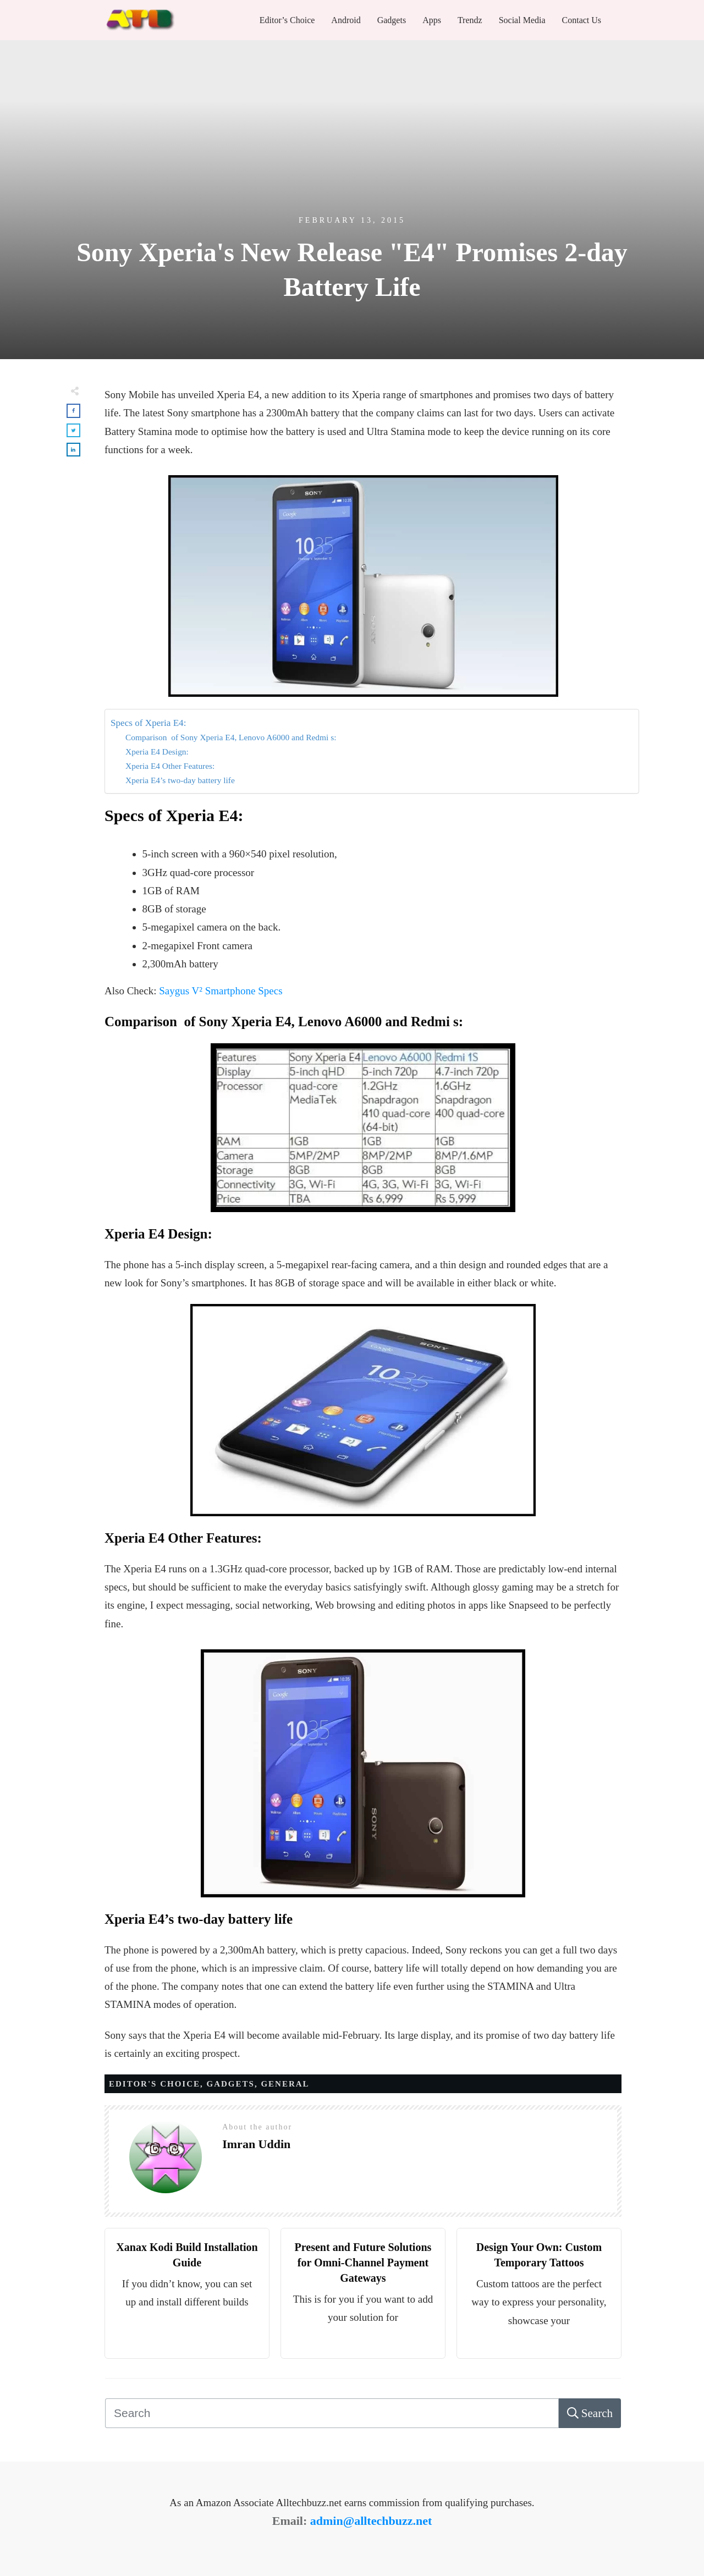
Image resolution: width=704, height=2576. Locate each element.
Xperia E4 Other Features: (170, 765)
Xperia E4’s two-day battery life (180, 780)
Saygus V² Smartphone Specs (220, 991)
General (285, 2083)
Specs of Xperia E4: (148, 723)
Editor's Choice (154, 2083)
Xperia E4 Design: (157, 751)
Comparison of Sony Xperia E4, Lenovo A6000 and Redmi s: (230, 737)
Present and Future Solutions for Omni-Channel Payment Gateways (363, 2262)
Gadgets (231, 2083)
